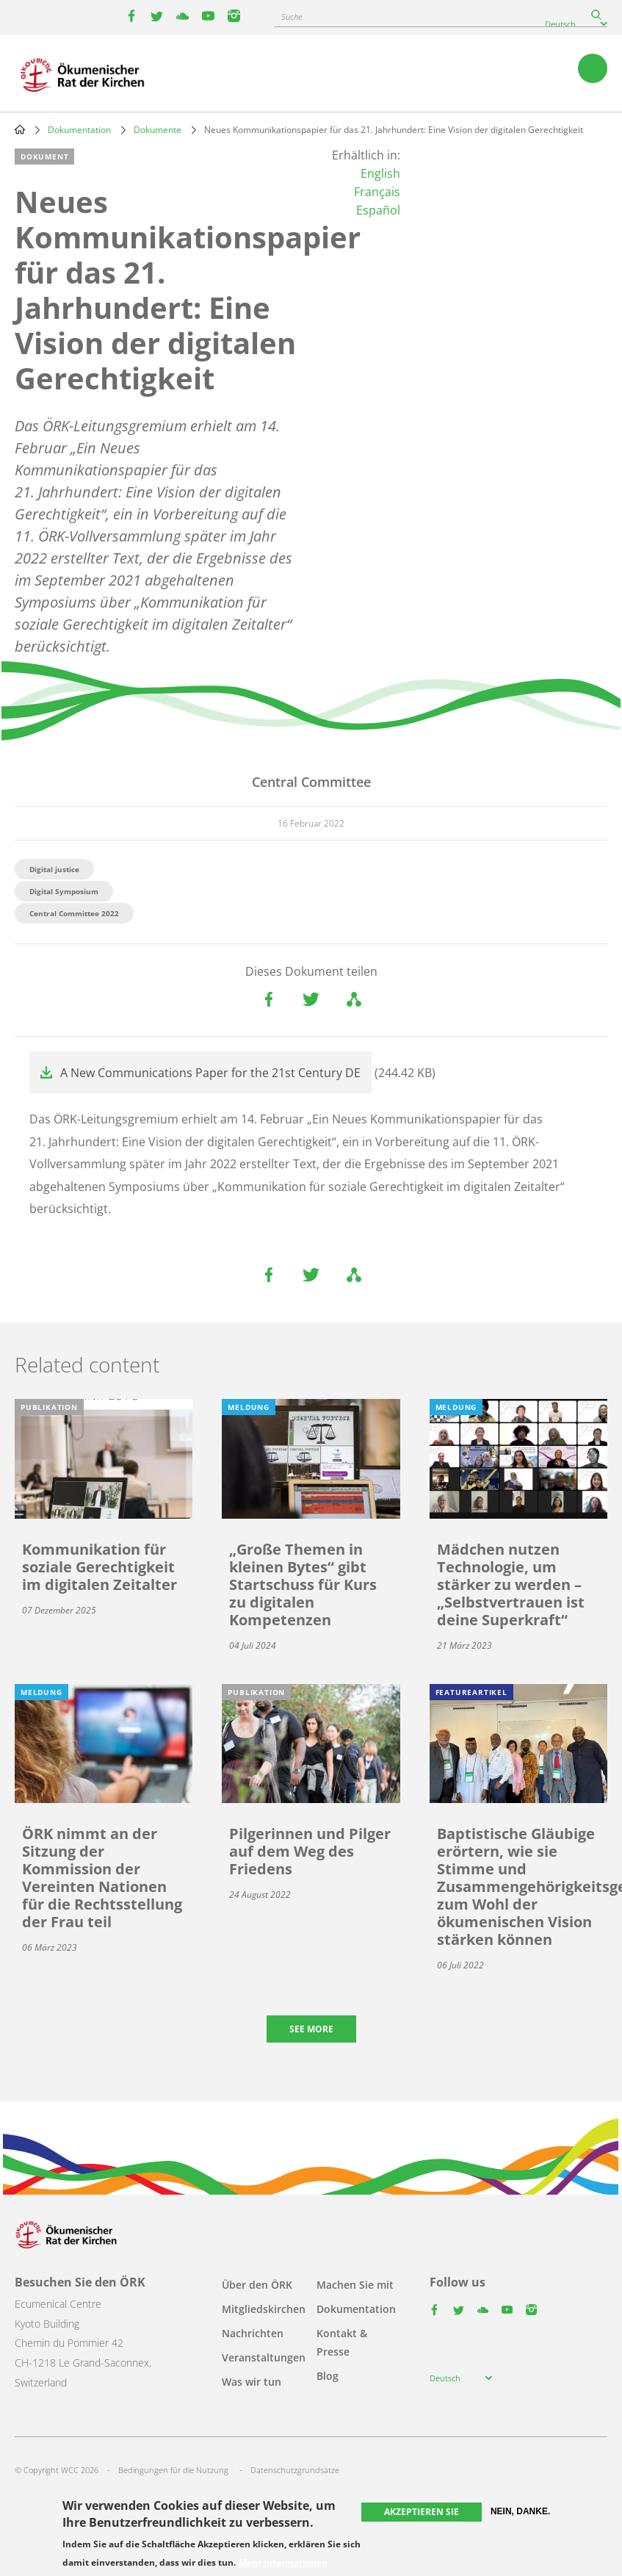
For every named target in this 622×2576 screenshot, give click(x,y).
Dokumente (157, 129)
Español (378, 210)
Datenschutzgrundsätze (294, 2469)
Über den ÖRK (257, 2285)
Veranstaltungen (263, 2357)
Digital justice (54, 869)
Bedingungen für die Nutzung (173, 2469)
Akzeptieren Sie (421, 2511)
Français (377, 192)
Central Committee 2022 (74, 913)
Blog (328, 2376)
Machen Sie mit (355, 2285)
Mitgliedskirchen (263, 2309)
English (380, 173)
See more (311, 2029)
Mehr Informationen (283, 2563)
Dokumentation (79, 129)
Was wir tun (251, 2382)
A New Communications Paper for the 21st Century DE (210, 1073)
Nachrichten (252, 2333)
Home (20, 129)
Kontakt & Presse (342, 2342)
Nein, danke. (520, 2511)
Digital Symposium (63, 891)
